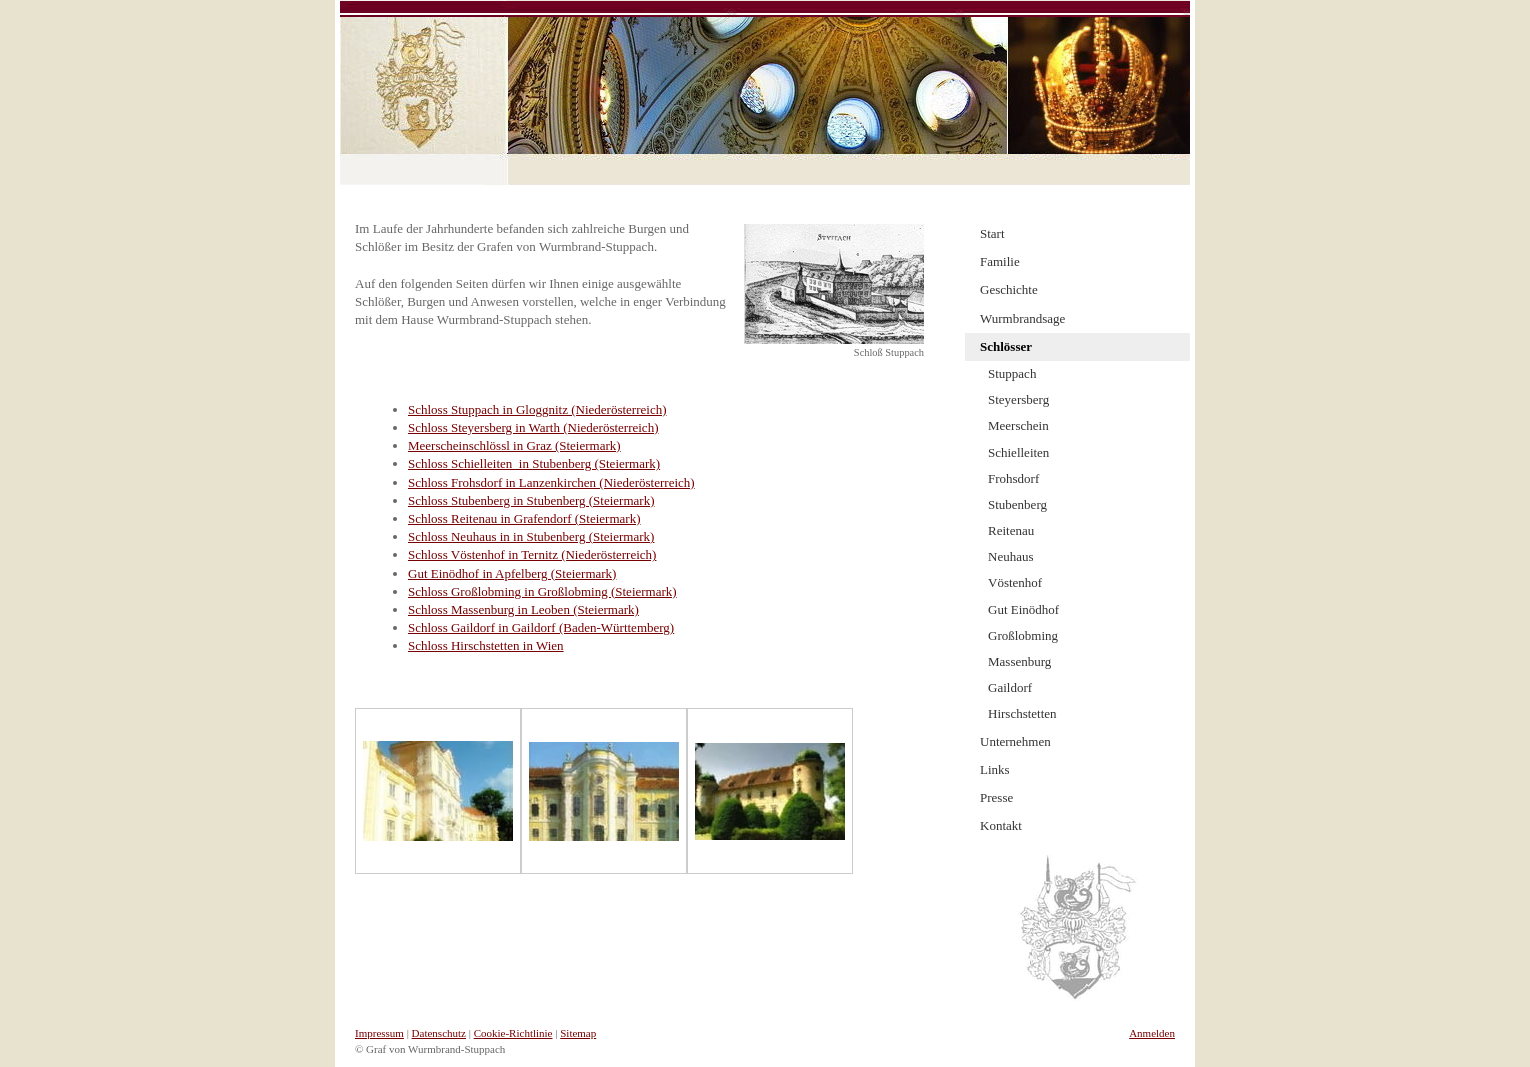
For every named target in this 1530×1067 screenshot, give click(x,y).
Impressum (379, 1033)
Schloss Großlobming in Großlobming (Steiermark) (542, 591)
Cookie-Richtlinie (513, 1033)
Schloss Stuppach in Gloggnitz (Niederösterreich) (537, 409)
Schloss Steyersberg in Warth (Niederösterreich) (533, 427)
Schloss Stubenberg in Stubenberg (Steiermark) (531, 500)
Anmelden (1152, 1033)
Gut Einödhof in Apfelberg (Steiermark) (512, 573)
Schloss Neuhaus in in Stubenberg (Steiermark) (531, 536)
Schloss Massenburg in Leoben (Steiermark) (523, 609)
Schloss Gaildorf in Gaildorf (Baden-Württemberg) (541, 627)
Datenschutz (439, 1033)
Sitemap (578, 1033)
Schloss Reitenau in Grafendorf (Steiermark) (524, 518)
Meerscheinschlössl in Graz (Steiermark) (514, 445)
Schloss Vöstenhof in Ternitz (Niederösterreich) (532, 554)
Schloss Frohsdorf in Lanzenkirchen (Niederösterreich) (551, 482)
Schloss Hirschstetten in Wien (486, 645)
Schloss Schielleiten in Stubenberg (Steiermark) (534, 463)
